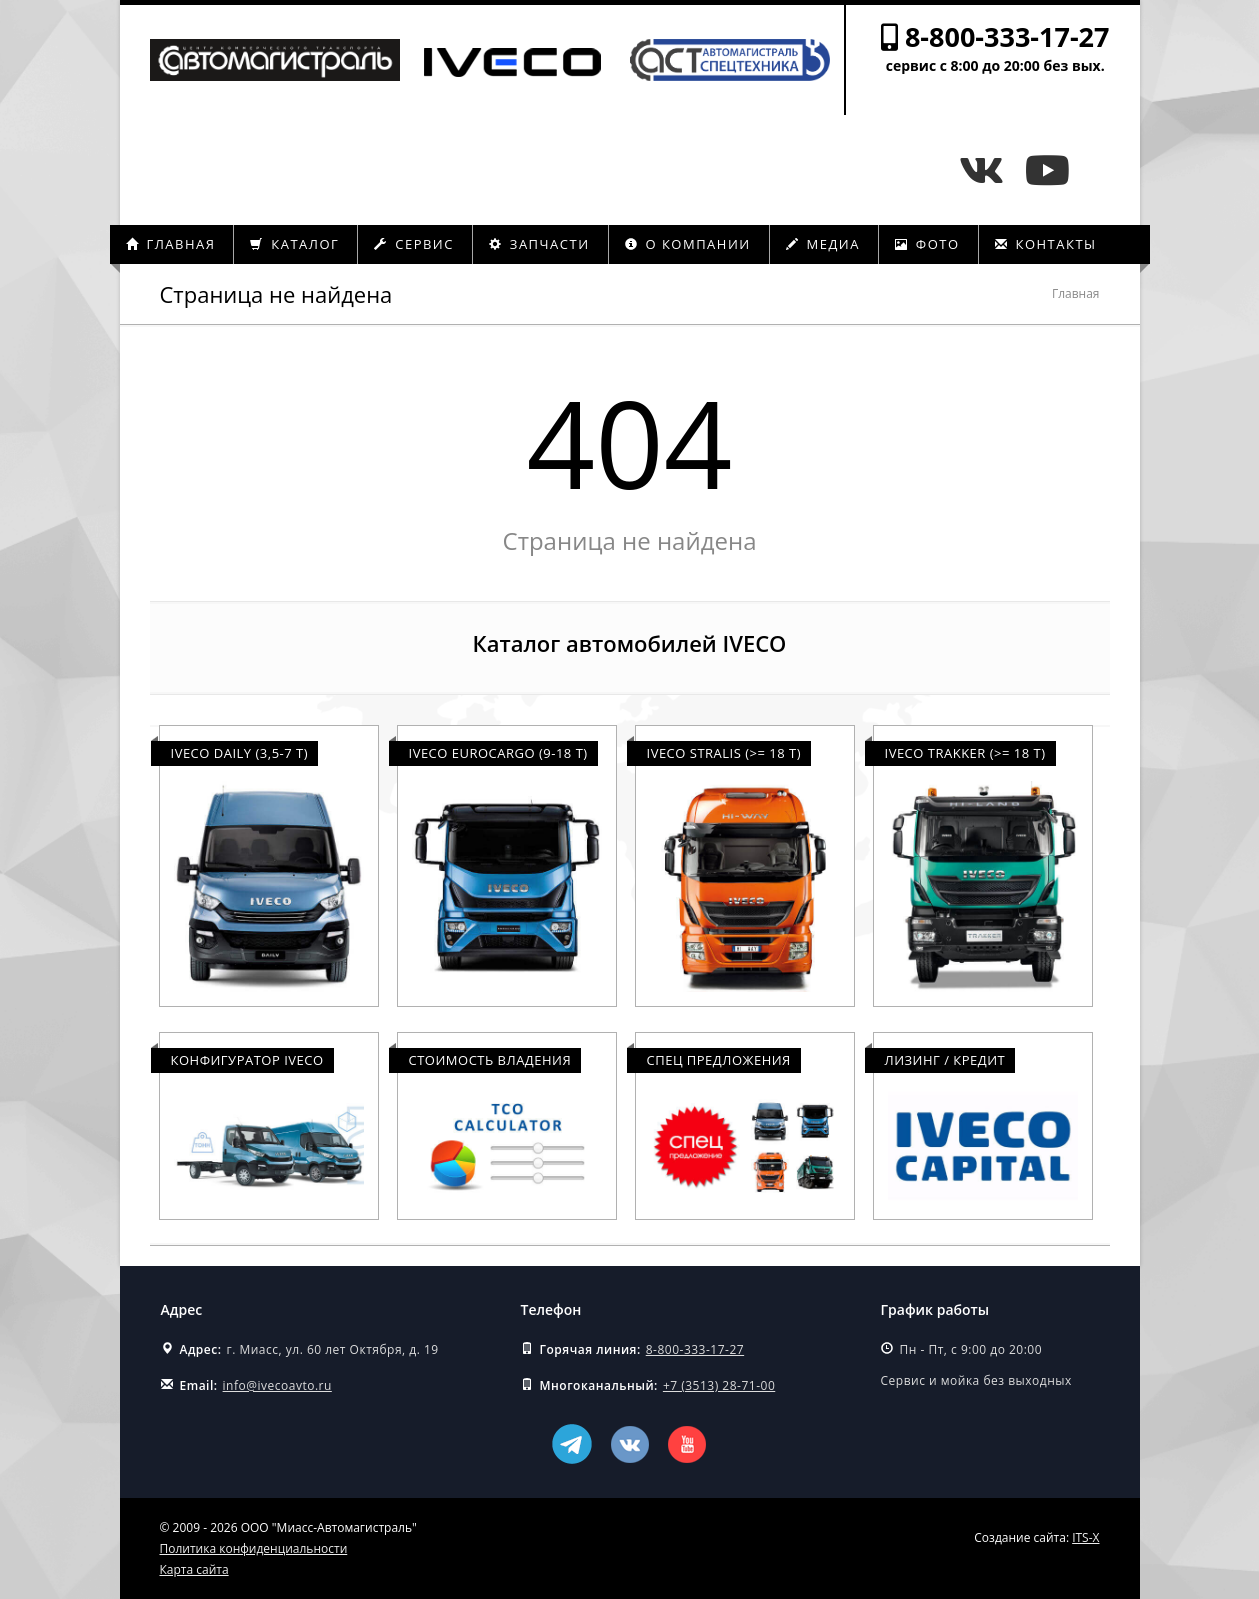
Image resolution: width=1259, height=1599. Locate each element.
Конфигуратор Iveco (247, 1060)
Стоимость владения (490, 1060)
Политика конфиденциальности (254, 1548)
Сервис (414, 244)
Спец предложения (719, 1060)
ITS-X (1085, 1537)
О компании (688, 244)
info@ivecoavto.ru (277, 1385)
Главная (171, 244)
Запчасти (539, 244)
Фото (927, 244)
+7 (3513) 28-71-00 (719, 1385)
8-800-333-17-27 (1007, 36)
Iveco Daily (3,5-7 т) (240, 753)
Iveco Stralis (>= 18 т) (724, 753)
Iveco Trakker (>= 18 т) (965, 753)
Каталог (294, 244)
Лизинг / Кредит (945, 1060)
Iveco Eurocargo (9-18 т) (498, 753)
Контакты (1046, 244)
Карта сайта (194, 1569)
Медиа (823, 244)
